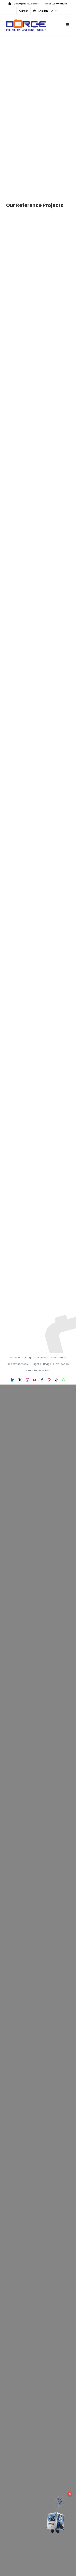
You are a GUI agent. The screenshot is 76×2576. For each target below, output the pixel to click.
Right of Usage (42, 1364)
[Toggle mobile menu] (68, 24)
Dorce (16, 1357)
